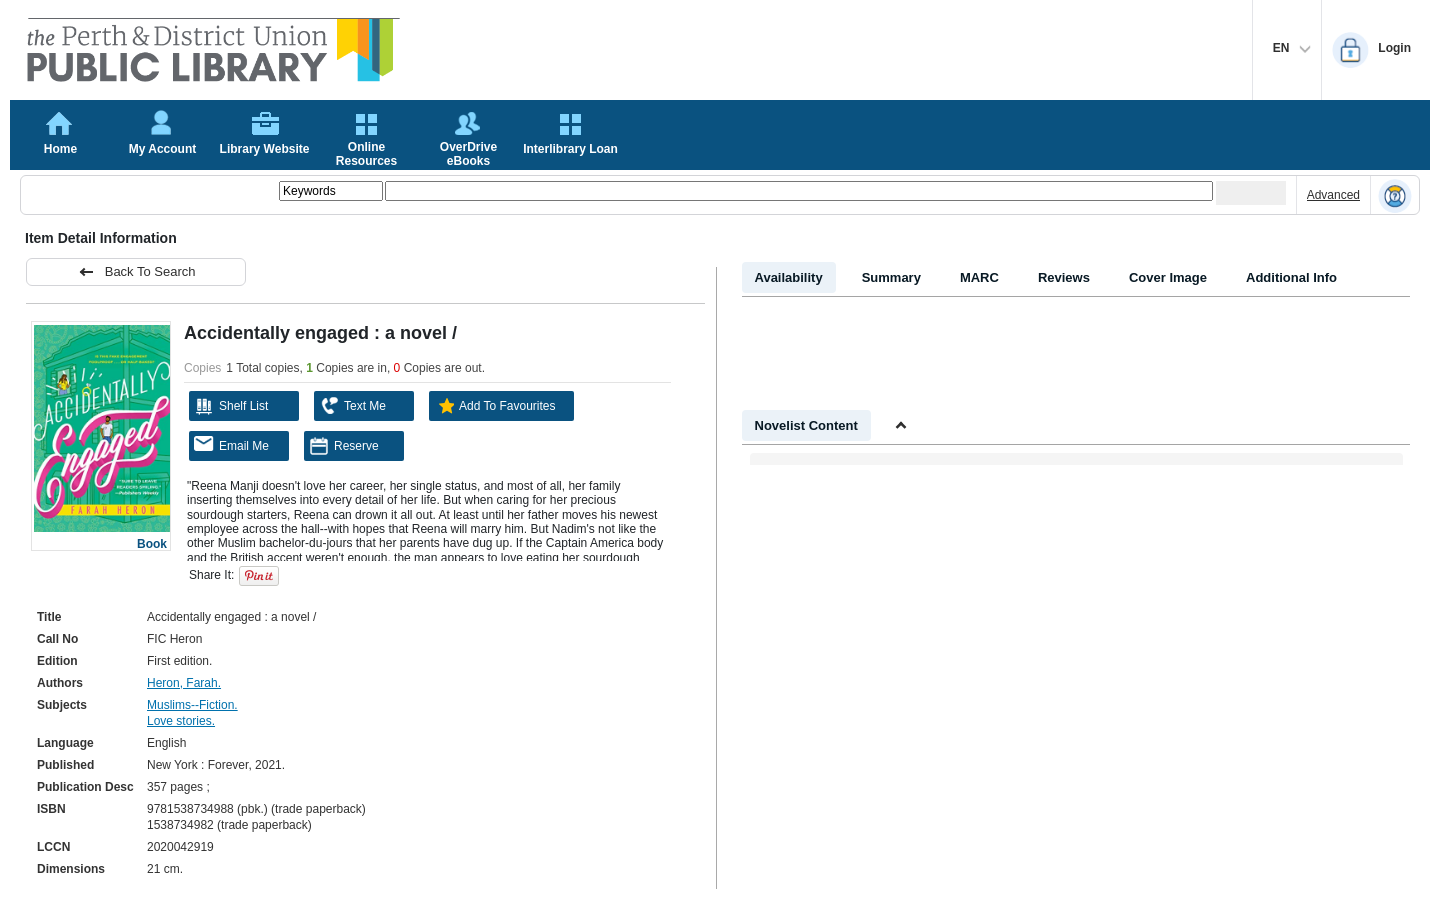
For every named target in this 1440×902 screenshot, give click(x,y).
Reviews (1064, 277)
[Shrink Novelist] (901, 426)
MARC (979, 277)
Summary (891, 277)
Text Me (352, 406)
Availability (789, 277)
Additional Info (1291, 277)
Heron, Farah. (184, 683)
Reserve (344, 446)
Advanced (1333, 195)
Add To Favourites (495, 406)
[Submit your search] (1251, 193)
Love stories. (181, 721)
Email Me (231, 444)
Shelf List (231, 406)
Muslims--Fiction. (192, 705)
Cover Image (1168, 277)
